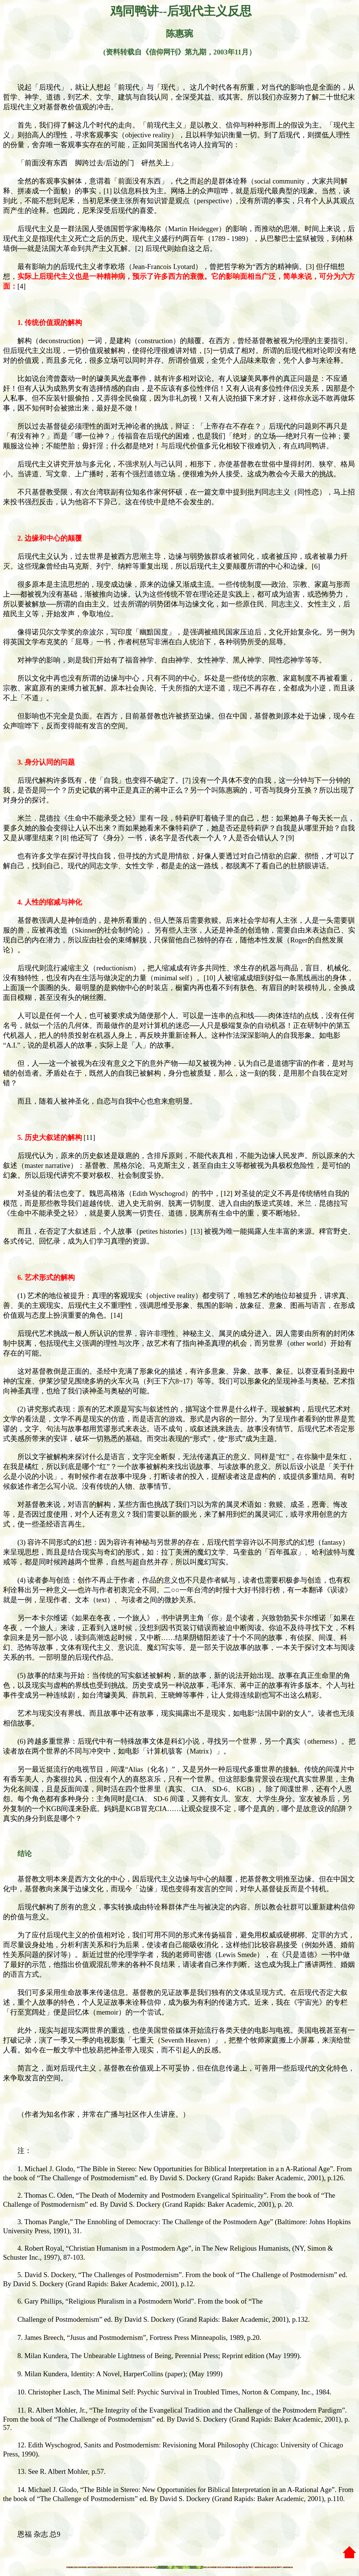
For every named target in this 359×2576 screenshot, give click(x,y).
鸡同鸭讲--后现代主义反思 (179, 11)
